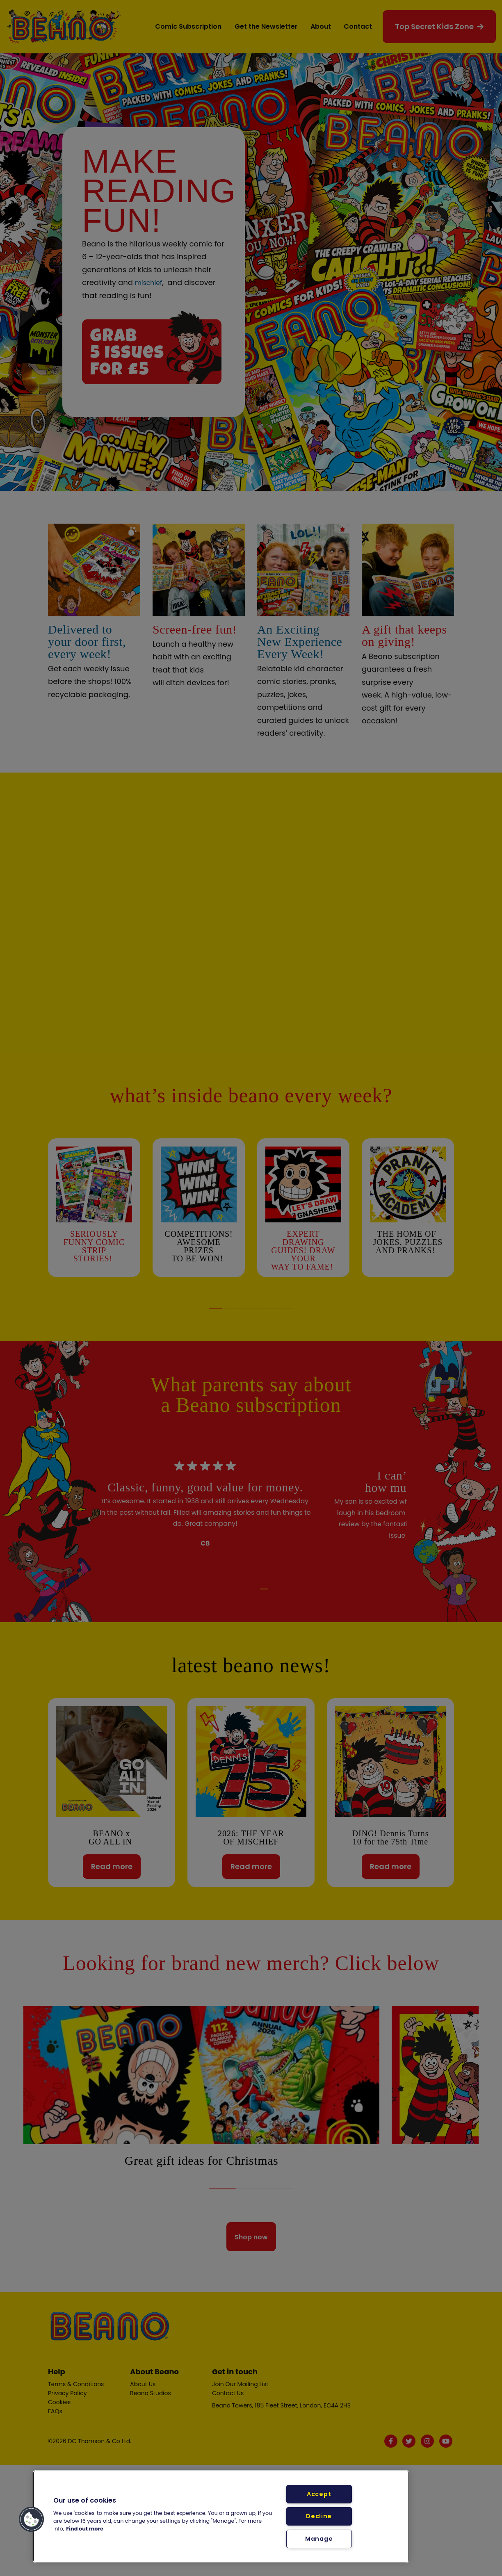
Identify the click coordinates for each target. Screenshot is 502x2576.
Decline (319, 2516)
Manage (319, 2539)
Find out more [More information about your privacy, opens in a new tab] (84, 2528)
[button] (31, 2519)
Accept (319, 2494)
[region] (221, 2516)
